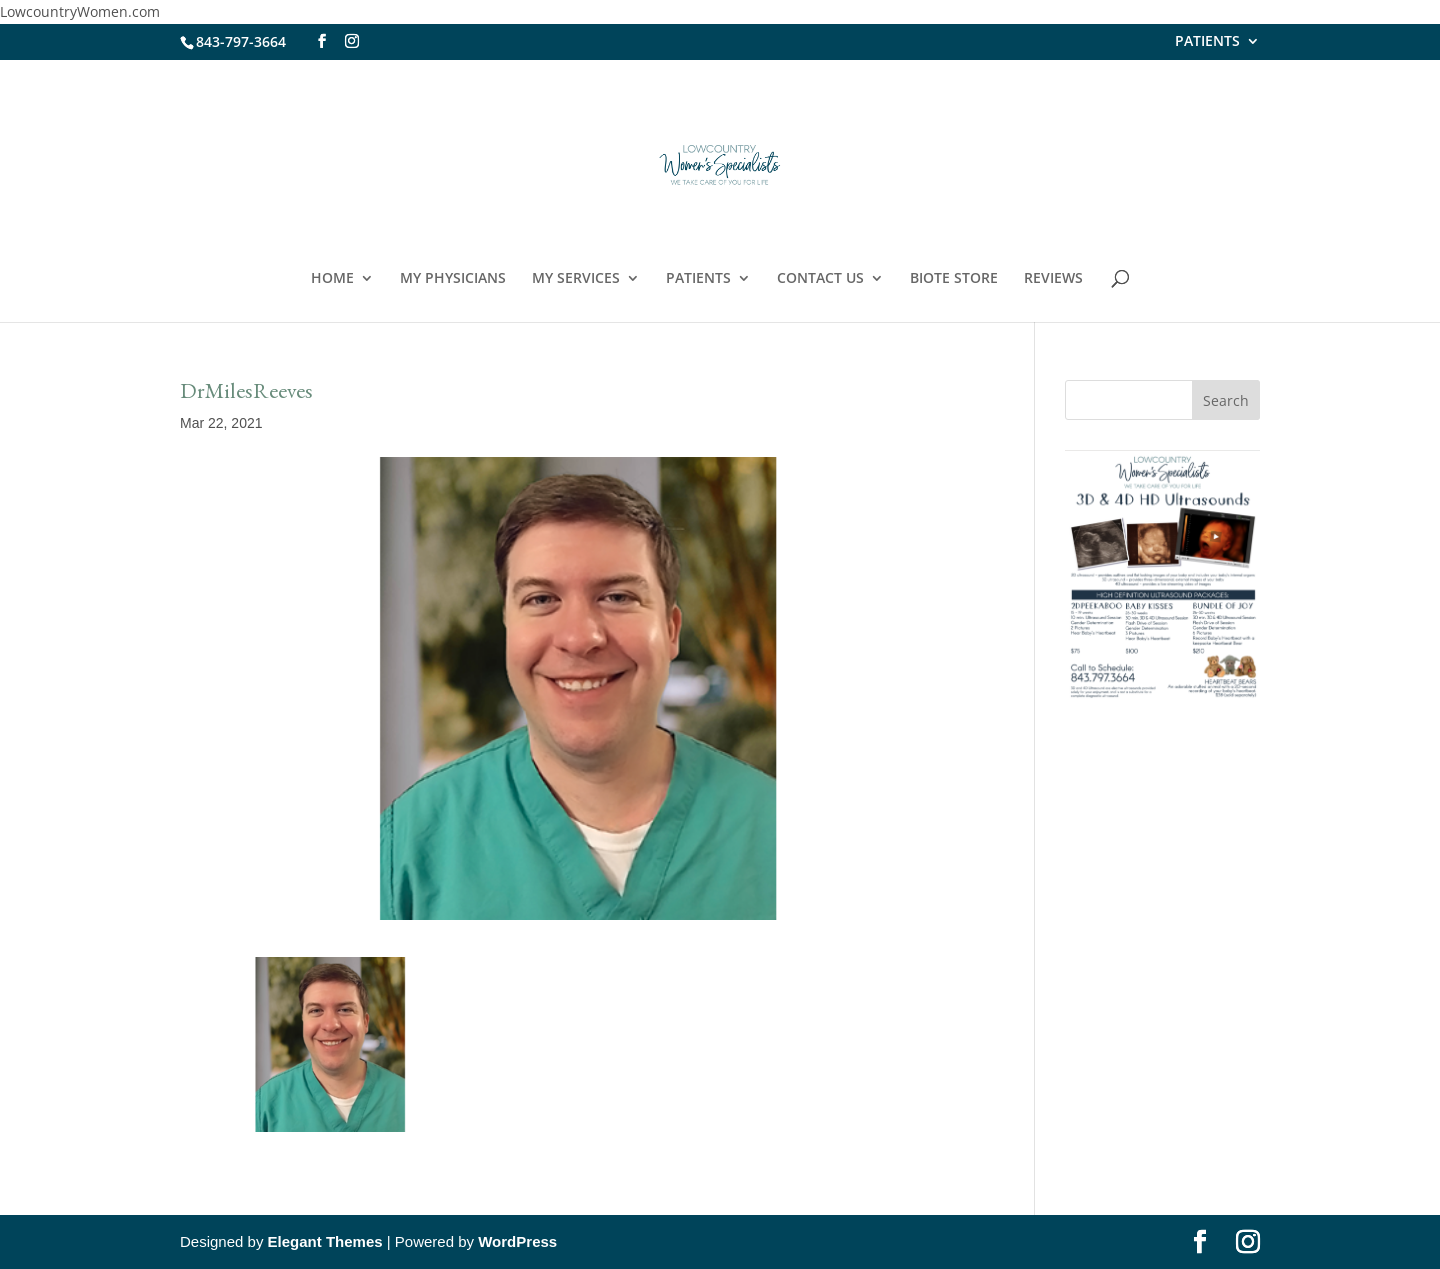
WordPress (517, 1241)
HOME (332, 279)
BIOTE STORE (954, 279)
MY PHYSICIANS (453, 279)
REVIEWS (1053, 279)
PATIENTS (1207, 42)
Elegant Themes (325, 1241)
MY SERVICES (576, 279)
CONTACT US (820, 279)
